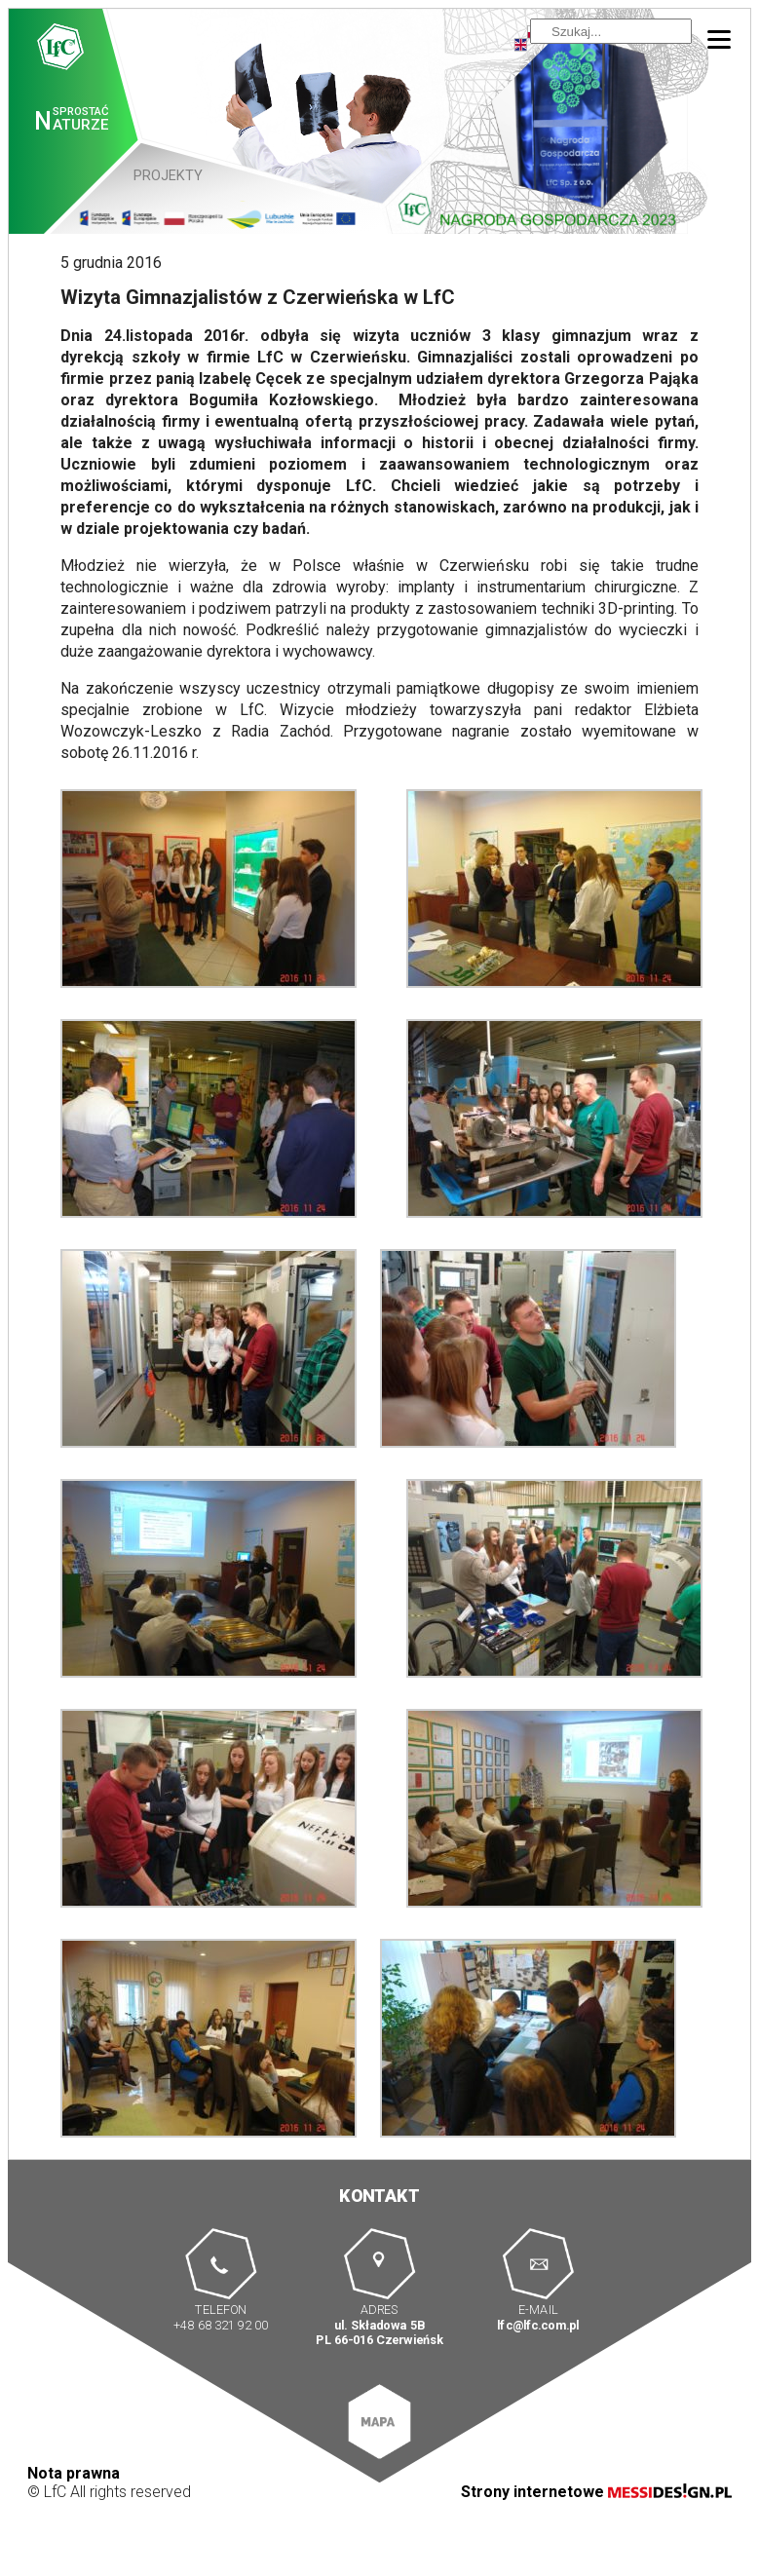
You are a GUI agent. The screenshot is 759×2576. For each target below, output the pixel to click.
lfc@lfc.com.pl (538, 2324)
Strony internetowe (596, 2491)
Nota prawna (73, 2473)
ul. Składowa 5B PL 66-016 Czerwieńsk (379, 2332)
